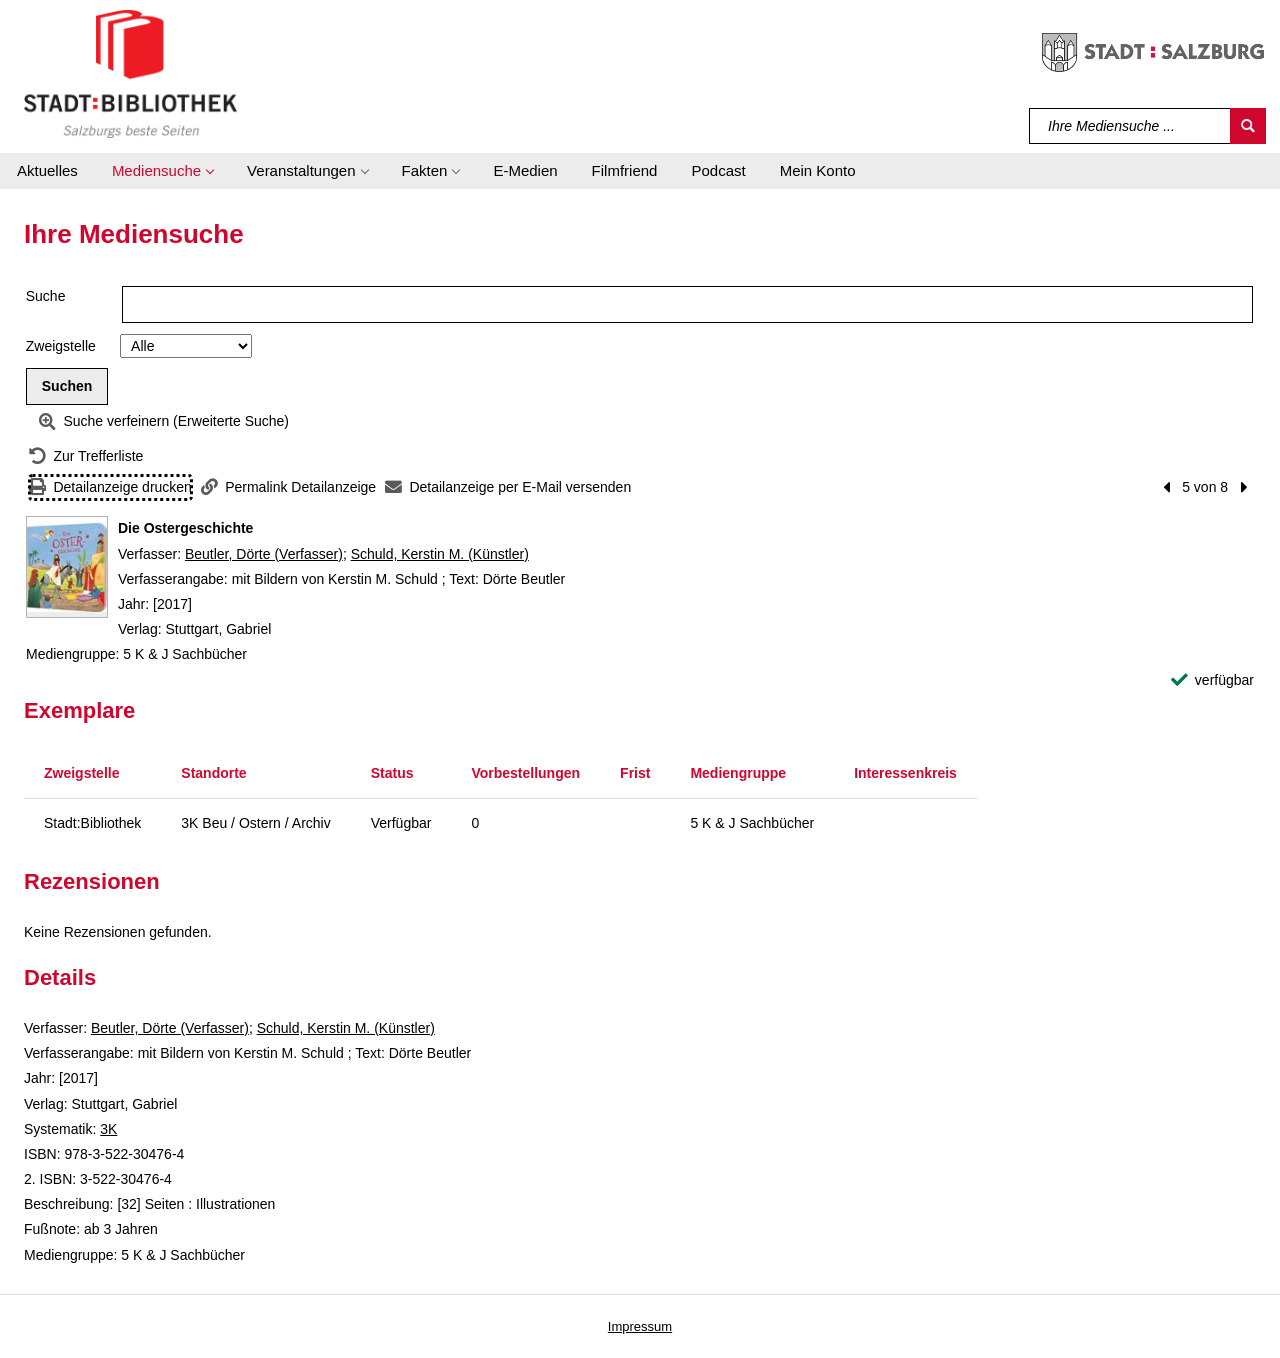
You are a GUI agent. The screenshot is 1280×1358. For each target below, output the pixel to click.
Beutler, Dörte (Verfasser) (264, 554)
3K (108, 1129)
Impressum (640, 1326)
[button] (162, 171)
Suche (46, 296)
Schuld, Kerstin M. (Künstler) (440, 554)
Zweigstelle (61, 346)
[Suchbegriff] (1130, 126)
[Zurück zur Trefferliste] (86, 456)
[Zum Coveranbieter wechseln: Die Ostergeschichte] (67, 567)
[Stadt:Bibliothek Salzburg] (130, 73)
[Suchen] (1248, 126)
